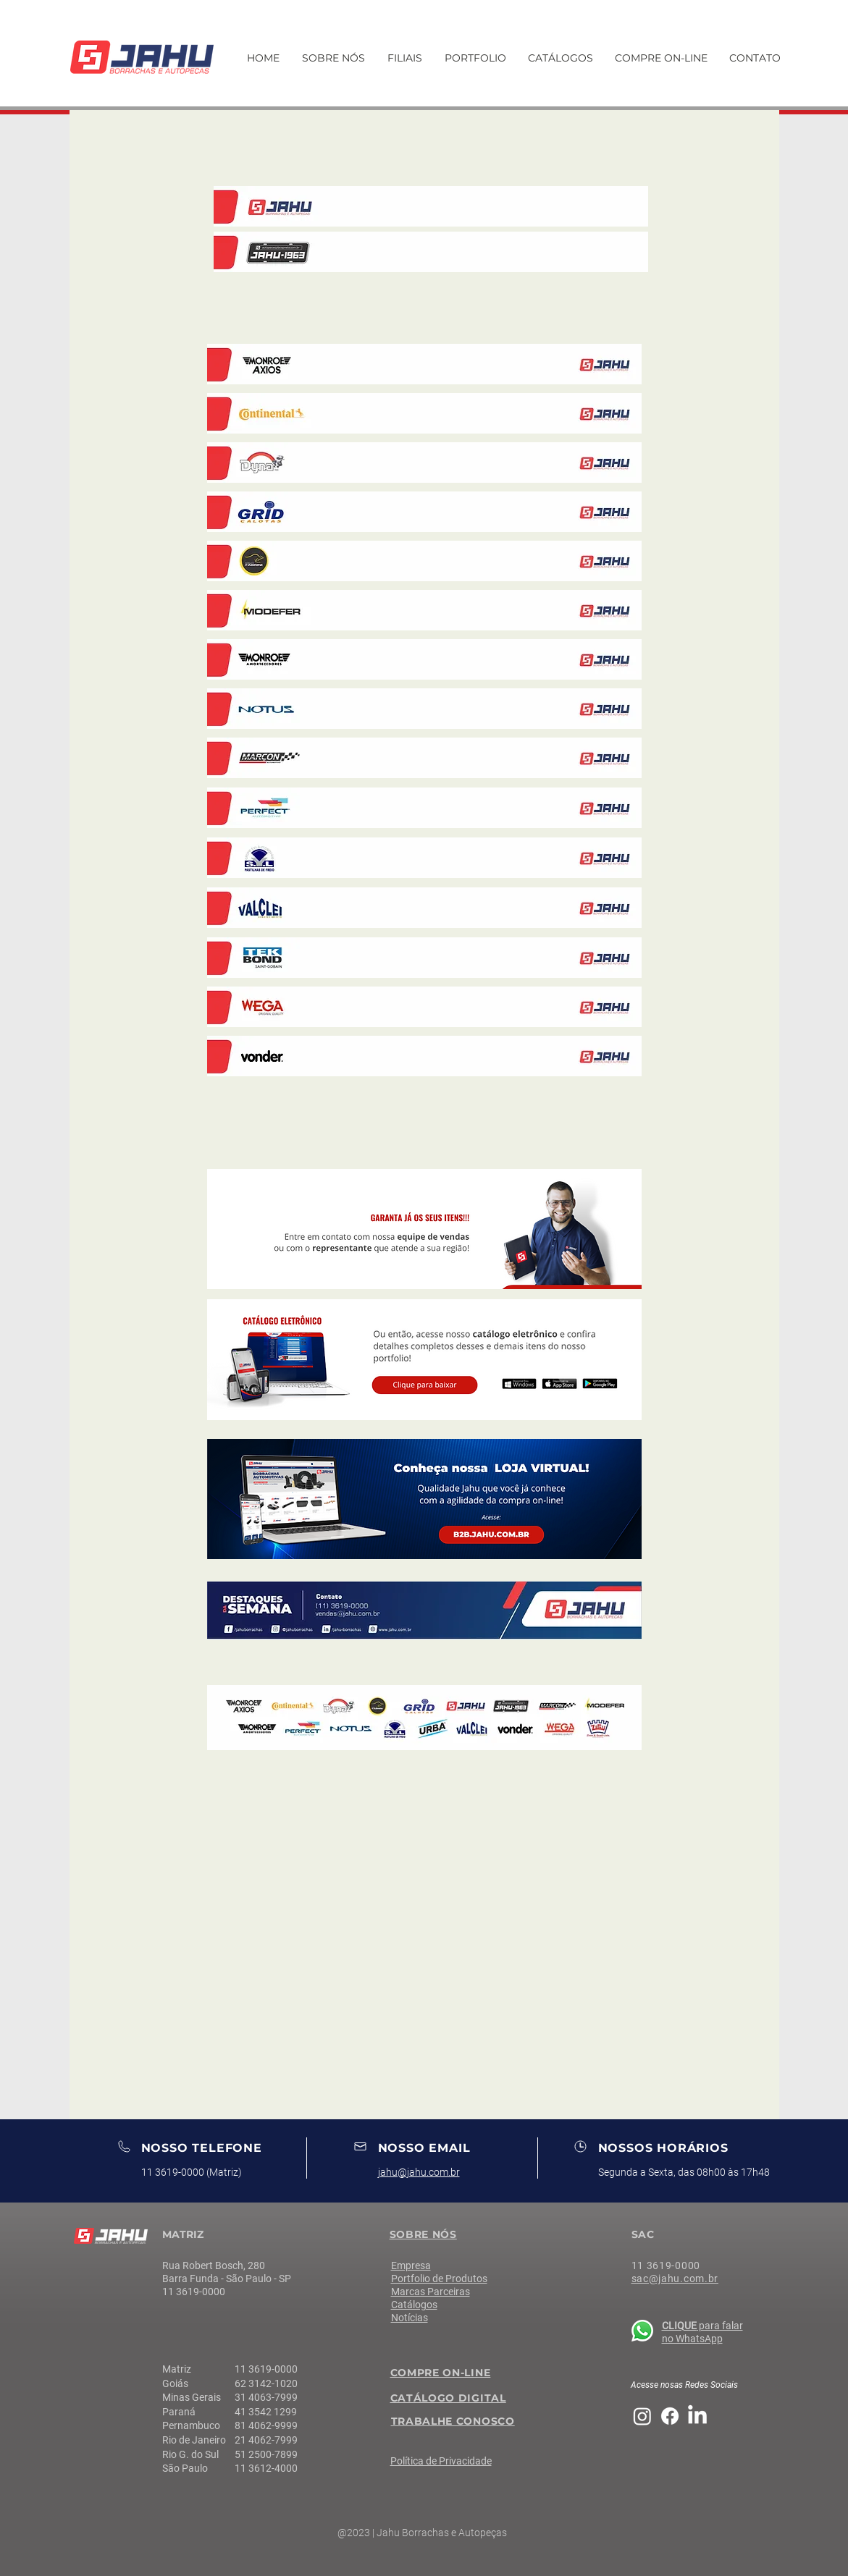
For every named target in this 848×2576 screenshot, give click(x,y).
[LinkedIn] (697, 2416)
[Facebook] (669, 2416)
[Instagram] (642, 2416)
